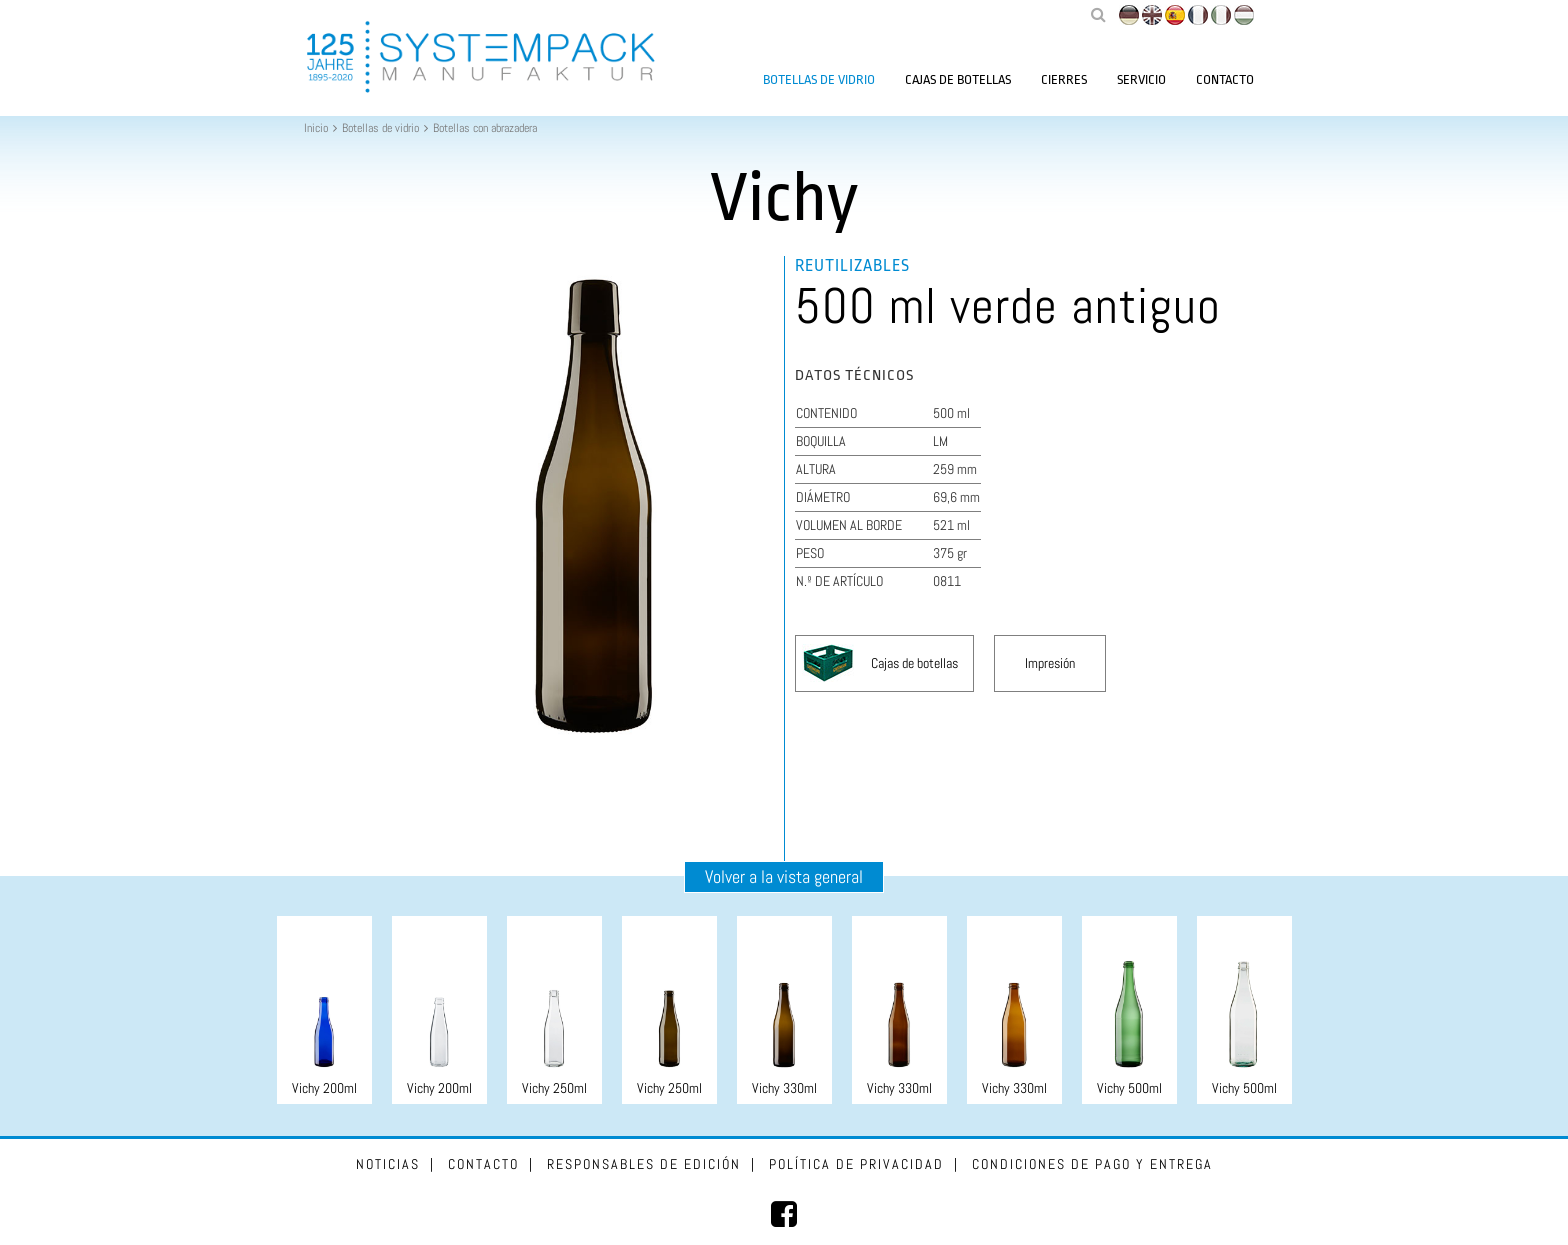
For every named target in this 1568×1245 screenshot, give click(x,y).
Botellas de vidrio (819, 79)
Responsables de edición (644, 1164)
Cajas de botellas (958, 79)
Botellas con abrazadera (485, 128)
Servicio (1141, 79)
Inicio (316, 128)
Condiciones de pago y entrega (1092, 1164)
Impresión (1050, 663)
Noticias (388, 1164)
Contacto (1225, 79)
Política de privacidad (856, 1164)
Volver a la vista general (784, 876)
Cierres (1064, 79)
